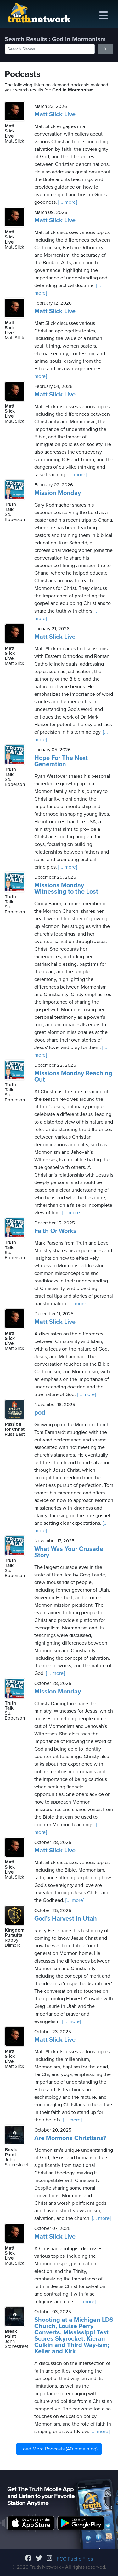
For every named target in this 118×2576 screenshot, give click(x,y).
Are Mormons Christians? (70, 2138)
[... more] (67, 202)
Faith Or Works (55, 1231)
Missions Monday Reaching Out (73, 1076)
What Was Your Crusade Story (68, 1552)
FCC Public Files (75, 2559)
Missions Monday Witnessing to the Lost (66, 888)
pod (39, 1413)
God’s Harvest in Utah (65, 1918)
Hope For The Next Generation (61, 761)
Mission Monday (57, 493)
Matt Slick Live (55, 114)
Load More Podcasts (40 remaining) (59, 2449)
